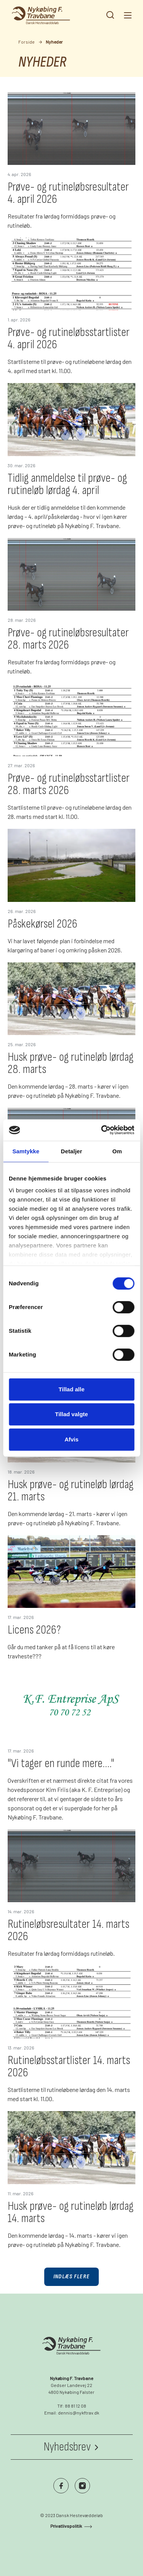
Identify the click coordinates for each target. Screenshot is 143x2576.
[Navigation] (127, 15)
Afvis (71, 1439)
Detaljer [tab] (71, 1151)
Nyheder (54, 41)
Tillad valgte (71, 1414)
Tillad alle (71, 1389)
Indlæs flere (71, 2276)
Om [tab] (117, 1151)
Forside (26, 41)
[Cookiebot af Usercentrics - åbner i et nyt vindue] (101, 1130)
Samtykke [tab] (25, 1151)
